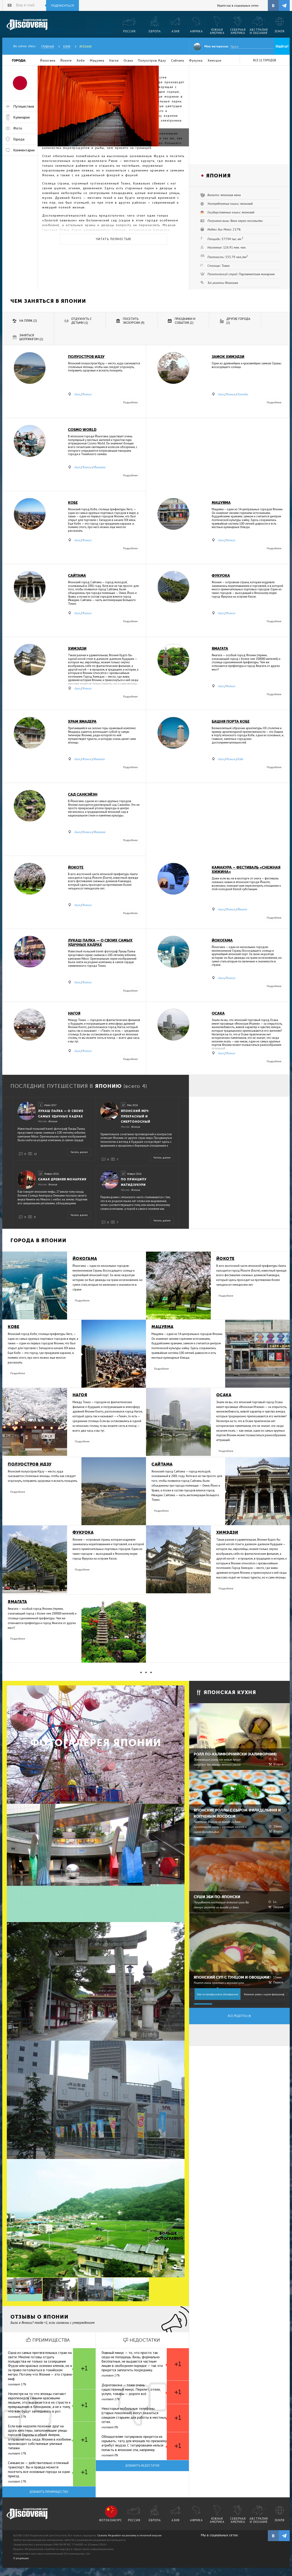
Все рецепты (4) (239, 2016)
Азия (66, 46)
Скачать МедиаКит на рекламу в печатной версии (129, 2535)
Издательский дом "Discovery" (27, 25)
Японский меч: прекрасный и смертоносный (135, 1116)
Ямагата (220, 648)
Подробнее (130, 402)
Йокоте (66, 60)
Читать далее (79, 1152)
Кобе (81, 60)
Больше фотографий (168, 2236)
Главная (47, 46)
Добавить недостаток (142, 2465)
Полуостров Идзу (152, 60)
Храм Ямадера (82, 721)
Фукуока (196, 60)
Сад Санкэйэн (82, 794)
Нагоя (114, 60)
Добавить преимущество (48, 2492)
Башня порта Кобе (231, 721)
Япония (85, 46)
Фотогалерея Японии (95, 1743)
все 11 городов (264, 60)
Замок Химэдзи (228, 357)
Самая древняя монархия (62, 1179)
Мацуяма (97, 60)
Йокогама (47, 60)
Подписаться (62, 5)
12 (35, 1154)
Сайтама (177, 60)
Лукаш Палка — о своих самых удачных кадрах (100, 942)
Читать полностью (113, 239)
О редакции (21, 2558)
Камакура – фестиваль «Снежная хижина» (246, 869)
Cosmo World (82, 430)
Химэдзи (215, 60)
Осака (128, 60)
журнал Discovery (27, 2514)
